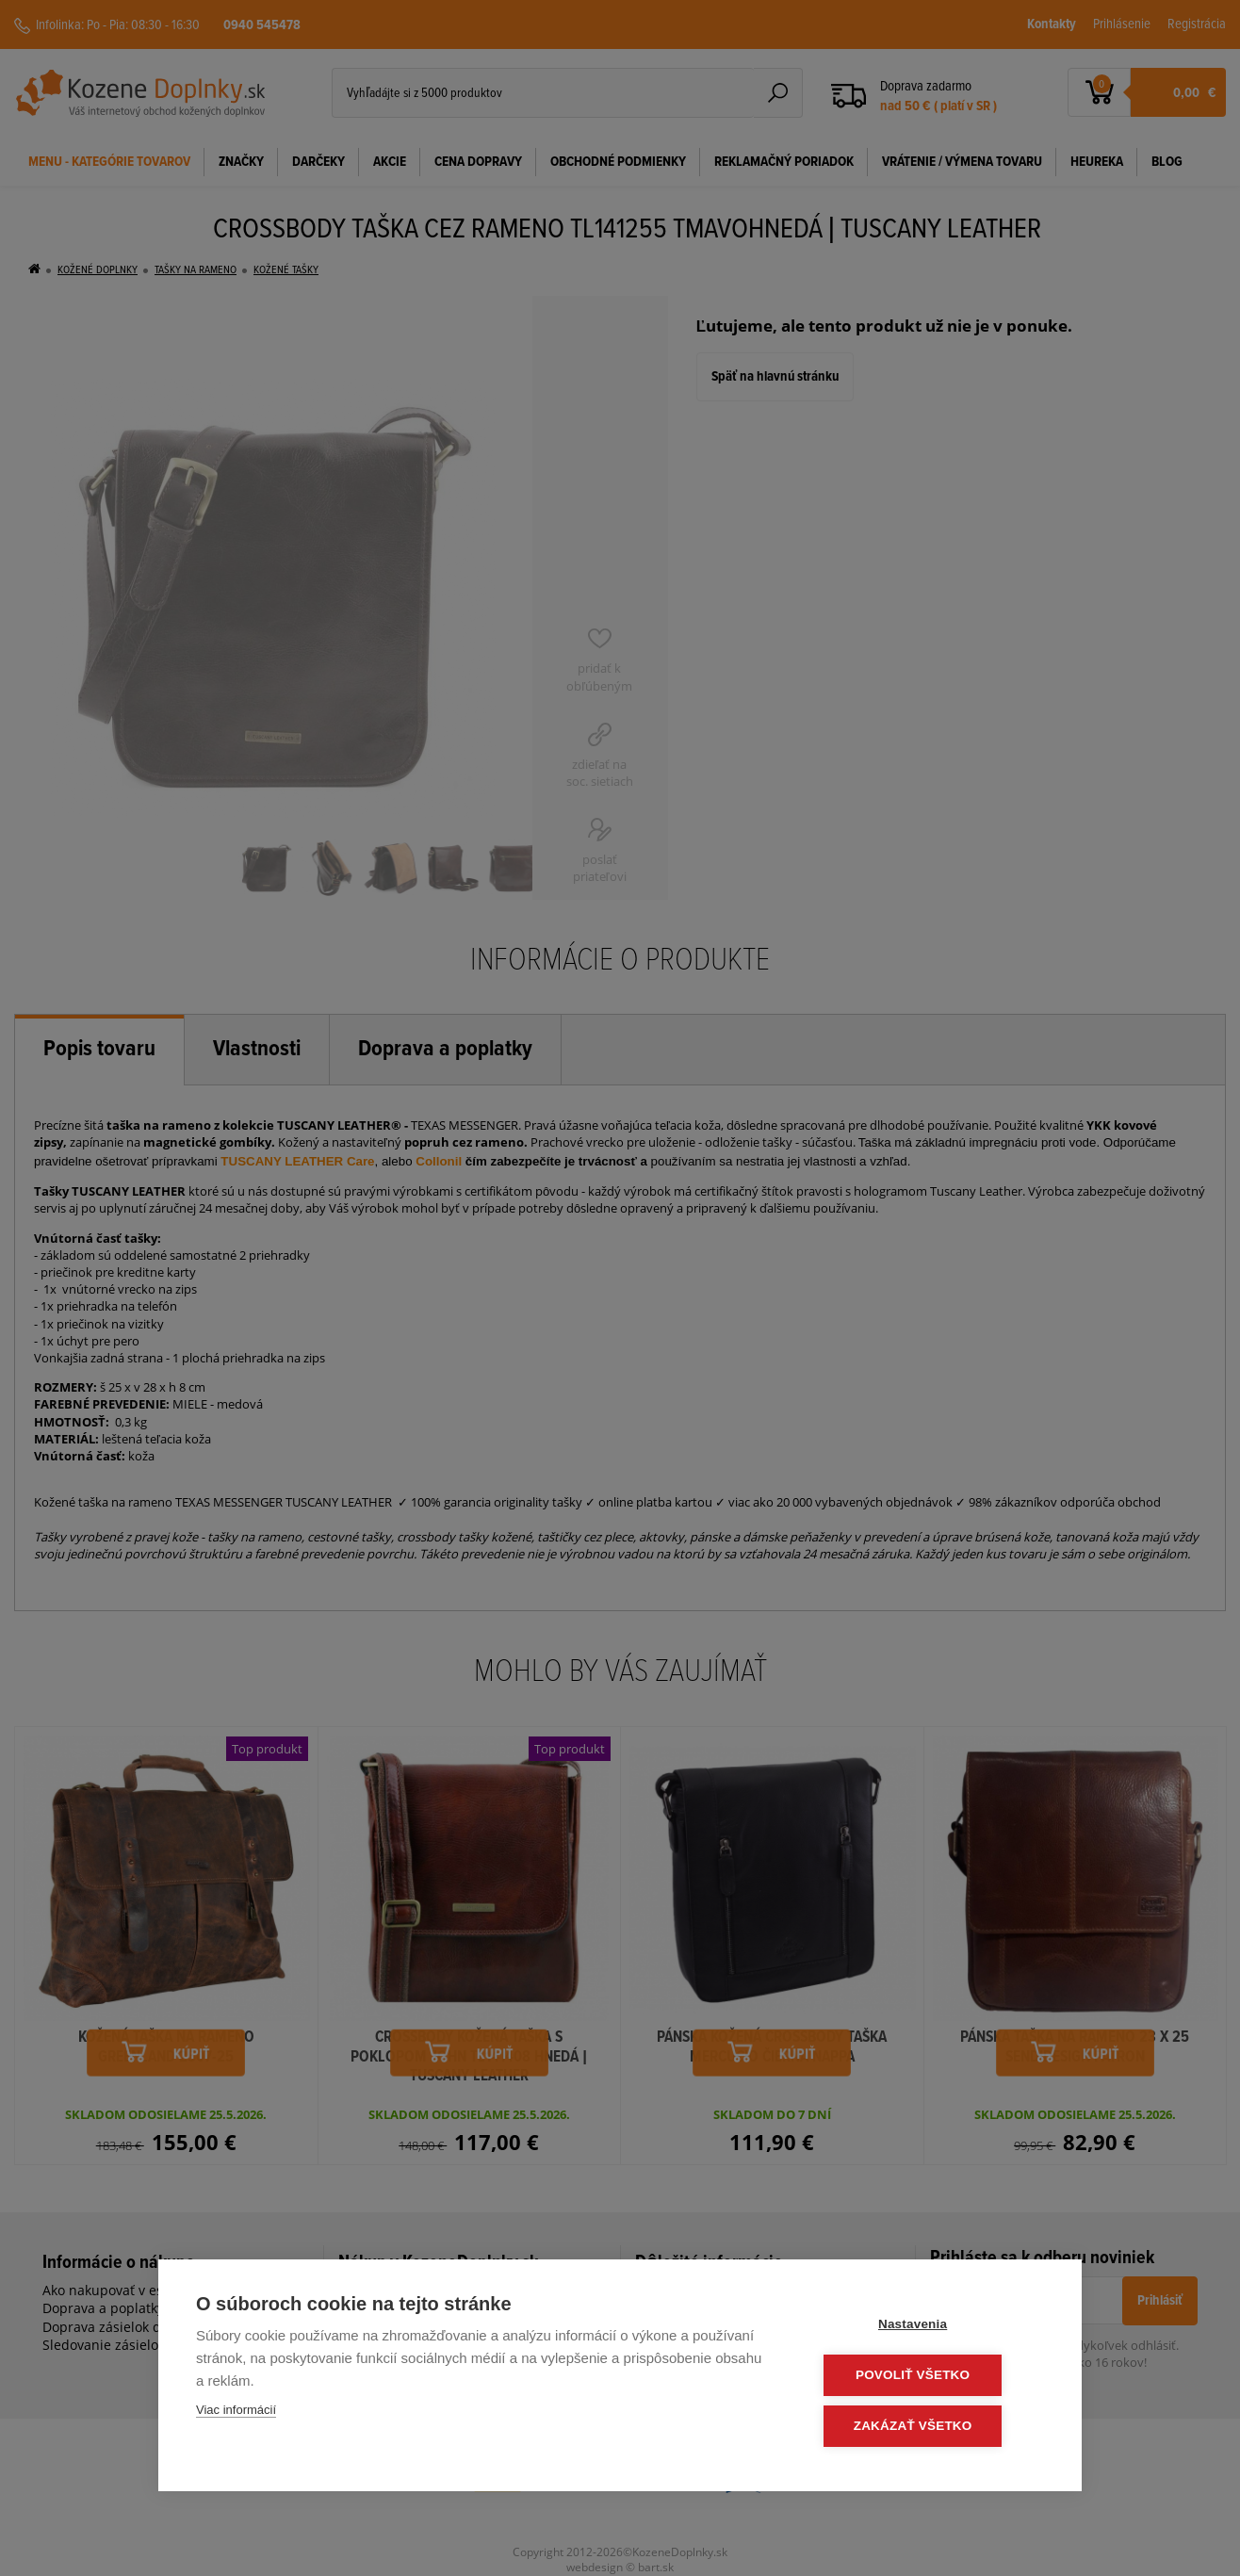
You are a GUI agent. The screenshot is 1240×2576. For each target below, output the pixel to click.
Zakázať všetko (931, 2427)
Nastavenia (930, 2327)
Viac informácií (236, 2412)
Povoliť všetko (930, 2377)
